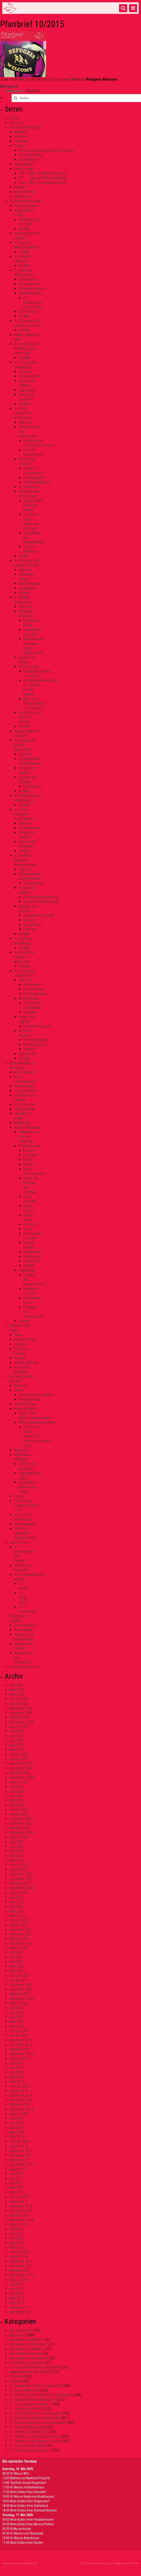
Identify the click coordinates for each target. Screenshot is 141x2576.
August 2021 (18, 1948)
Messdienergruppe (37, 1026)
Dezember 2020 (21, 1985)
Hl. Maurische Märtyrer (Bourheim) (24, 957)
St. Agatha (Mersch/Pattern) (27, 244)
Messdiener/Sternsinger (41, 901)
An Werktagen (24, 1086)
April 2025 (16, 1745)
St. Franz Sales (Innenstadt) (25, 364)
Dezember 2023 (21, 1819)
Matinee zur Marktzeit (22, 1567)
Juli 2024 (16, 1786)
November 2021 (21, 1934)
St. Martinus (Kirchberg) (23, 940)
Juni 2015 (16, 2289)
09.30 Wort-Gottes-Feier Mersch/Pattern (28, 2524)
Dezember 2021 (21, 1929)
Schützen (30, 929)
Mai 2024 (16, 1796)
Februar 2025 (19, 1754)
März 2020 (17, 2026)
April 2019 (16, 2077)
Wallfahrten (22, 1123)
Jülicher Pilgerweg (27, 1127)
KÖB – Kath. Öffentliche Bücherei (42, 173)
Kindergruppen (34, 477)
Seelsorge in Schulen (23, 1646)
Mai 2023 (16, 1851)
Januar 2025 (18, 1759)
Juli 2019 (16, 2063)
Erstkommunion (25, 1339)
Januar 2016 (18, 2257)
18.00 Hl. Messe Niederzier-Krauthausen (28, 2496)
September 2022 (21, 1888)
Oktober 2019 (19, 2049)
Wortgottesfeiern (35, 994)
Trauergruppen (25, 1524)
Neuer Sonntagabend (25, 1079)
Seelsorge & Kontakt (18, 1618)
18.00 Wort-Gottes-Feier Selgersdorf (25, 2501)
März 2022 (17, 1915)
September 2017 (21, 2164)
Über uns (25, 371)
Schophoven (32, 1252)
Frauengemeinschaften (35, 1395)
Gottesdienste (28, 284)
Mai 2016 (16, 2238)
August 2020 (18, 2003)
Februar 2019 (19, 2086)
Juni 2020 (16, 2012)
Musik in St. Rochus (27, 659)
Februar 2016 (19, 2252)
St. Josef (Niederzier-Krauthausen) (24, 814)
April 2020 (16, 2021)
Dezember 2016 (21, 2206)
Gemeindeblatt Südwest (27, 2363)
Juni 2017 (16, 2178)
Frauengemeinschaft (38, 915)
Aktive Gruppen (29, 583)
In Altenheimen (25, 1104)
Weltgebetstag (29, 1399)
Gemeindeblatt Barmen (26, 2339)
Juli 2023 (16, 1842)
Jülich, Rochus (28, 1208)
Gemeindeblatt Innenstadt (28, 2344)
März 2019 (17, 2081)
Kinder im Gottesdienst (32, 470)
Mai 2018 (16, 2127)
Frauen (19, 1390)
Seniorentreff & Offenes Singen (33, 505)
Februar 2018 (19, 2141)
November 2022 (21, 1879)
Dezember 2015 (21, 2261)
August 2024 (18, 1782)
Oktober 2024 (19, 1773)
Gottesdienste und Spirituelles (29, 761)
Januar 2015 (18, 2307)
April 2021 (16, 1966)
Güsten (28, 1164)
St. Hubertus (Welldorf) (23, 258)
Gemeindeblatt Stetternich (28, 2358)
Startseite (16, 123)
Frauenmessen (34, 989)
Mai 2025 (16, 1740)
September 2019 (21, 2054)
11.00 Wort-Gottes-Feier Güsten (22, 2542)
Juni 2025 (16, 1736)
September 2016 (21, 2220)
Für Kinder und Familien (24, 1097)
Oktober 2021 (19, 1938)
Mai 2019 (16, 2072)
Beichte (19, 1358)
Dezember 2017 (21, 2151)
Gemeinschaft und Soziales (28, 493)
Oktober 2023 (19, 1828)
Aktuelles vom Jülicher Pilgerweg (28, 1137)
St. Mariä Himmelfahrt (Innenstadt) (23, 413)
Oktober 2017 (19, 2160)
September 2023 (21, 1832)
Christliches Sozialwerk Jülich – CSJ (26, 1505)
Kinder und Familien (26, 383)
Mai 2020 (16, 2017)
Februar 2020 (19, 2031)
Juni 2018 (16, 2123)
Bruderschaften (25, 1408)
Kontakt (19, 187)
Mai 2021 (16, 1962)
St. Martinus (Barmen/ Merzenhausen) (25, 860)
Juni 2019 (16, 2068)
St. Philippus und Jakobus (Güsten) (27, 323)
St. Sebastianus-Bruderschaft (33, 302)
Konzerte (29, 1012)
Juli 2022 (16, 1897)
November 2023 (21, 1823)
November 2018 (21, 2100)
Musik (19, 1542)
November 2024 (21, 1768)
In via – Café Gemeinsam (23, 1516)
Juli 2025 (16, 1731)
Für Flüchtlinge (25, 1404)
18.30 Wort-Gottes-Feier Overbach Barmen (29, 2510)
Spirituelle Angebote (25, 613)
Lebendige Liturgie (26, 576)
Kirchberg (30, 1224)
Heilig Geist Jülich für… (25, 1667)
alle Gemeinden (20, 2330)
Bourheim (30, 1155)
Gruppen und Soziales (27, 779)
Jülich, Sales (28, 1217)
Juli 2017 (16, 2174)
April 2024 (16, 1800)
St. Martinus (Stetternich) (23, 272)
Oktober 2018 (19, 2104)
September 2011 (21, 2312)
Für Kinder (23, 1586)
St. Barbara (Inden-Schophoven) (28, 797)
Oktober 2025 (19, 1717)
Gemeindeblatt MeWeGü (27, 2349)
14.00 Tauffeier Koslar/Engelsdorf (24, 2483)
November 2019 (21, 2045)
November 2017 (21, 2155)
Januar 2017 (18, 2201)
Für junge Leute (22, 1597)
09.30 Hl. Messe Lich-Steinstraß (22, 2533)
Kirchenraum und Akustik (32, 1005)
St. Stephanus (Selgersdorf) (24, 973)
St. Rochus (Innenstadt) (23, 599)
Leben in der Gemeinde (27, 844)
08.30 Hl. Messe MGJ (15, 2473)
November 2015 (21, 2266)
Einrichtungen (24, 169)
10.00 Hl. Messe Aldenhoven (20, 2538)
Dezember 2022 (21, 1874)
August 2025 (18, 1726)
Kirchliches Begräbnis (22, 1369)
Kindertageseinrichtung (40, 897)
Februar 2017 (19, 2197)
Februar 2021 (19, 1975)
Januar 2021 (18, 1980)
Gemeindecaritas (35, 1040)
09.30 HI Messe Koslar (16, 2529)
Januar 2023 (18, 1869)
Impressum (22, 196)
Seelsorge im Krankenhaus (23, 1636)
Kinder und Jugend (26, 1019)
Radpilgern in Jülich (31, 1291)
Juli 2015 (16, 2284)
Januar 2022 (18, 1925)
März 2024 (17, 1805)
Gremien (20, 146)
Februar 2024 (19, 1809)
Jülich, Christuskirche (34, 1171)
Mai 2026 (16, 1685)
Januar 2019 (18, 2091)
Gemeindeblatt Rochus (26, 2353)
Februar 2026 (19, 1699)
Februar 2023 (19, 1865)
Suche (14, 118)
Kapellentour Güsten (32, 1300)
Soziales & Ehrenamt (26, 396)
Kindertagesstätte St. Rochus (36, 673)
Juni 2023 (16, 1846)
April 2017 (16, 2187)
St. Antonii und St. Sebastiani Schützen (31, 521)
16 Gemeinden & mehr (25, 201)
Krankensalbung (26, 1362)
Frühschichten (24, 1109)
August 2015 (18, 2280)
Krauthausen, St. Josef (33, 1235)
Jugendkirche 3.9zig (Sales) (30, 2372)
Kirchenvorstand (30, 155)
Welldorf (29, 1266)
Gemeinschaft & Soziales (21, 1378)
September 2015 (21, 2275)
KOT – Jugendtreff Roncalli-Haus (42, 178)
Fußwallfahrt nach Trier (32, 632)
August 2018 (18, 2114)
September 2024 (21, 1777)
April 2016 (16, 2243)
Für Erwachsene (27, 1609)
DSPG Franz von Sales (27, 1466)
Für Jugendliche (26, 1090)
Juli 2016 (16, 2229)
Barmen (28, 1150)
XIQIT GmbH (132, 2563)
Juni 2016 (16, 2233)
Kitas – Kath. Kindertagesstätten (42, 182)
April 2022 (16, 1911)
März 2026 (17, 1694)
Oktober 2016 (19, 2215)
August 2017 (18, 2169)
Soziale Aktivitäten (31, 549)
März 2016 (17, 2247)
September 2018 (21, 2109)
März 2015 (17, 2303)
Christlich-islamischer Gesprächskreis (25, 1533)
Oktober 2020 (19, 1994)
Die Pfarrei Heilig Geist (25, 127)
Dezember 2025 (21, 1708)
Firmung (20, 1344)
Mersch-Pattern (29, 1245)
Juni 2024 (16, 1791)
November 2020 (21, 1989)
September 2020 (21, 1998)
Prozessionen (33, 883)
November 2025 (21, 1713)
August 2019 (18, 2058)
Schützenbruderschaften (37, 1422)
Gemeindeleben (29, 293)
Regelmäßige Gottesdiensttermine (38, 443)
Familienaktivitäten (37, 482)
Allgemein (16, 2335)
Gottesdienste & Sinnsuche (21, 1065)
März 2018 (17, 2137)
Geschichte (26, 1054)
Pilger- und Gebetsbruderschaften (35, 1415)
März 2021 (17, 1971)
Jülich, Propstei (29, 1198)
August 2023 (18, 1837)
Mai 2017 (16, 2183)
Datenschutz (31, 2563)
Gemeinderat (27, 279)
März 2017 (17, 2192)
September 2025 (21, 1722)
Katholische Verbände (22, 1457)
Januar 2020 (18, 2035)
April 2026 (16, 1690)
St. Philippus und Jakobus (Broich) (26, 562)
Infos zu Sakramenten (33, 452)
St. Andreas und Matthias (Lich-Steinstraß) (26, 348)
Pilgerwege (26, 1270)
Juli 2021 (16, 1952)
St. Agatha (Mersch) (24, 2390)
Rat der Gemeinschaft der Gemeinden (46, 150)
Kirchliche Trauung (21, 1351)
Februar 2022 (19, 1920)
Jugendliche (27, 390)
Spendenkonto (24, 192)
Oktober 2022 (19, 1883)
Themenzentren (25, 205)
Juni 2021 (16, 1957)
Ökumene (21, 1450)
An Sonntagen (24, 1072)
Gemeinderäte (28, 159)
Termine (20, 136)
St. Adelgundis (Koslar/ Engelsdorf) (24, 745)
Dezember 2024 (21, 1763)
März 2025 (17, 1750)
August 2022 (18, 1892)
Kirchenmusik (28, 487)
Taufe (18, 1335)
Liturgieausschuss (32, 288)
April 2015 (16, 2298)
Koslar (27, 1229)
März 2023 (17, 1860)
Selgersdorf (31, 1256)
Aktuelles (20, 132)
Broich (27, 1160)
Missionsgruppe (35, 1044)
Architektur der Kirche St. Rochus (29, 717)
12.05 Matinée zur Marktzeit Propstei (26, 2478)
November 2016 (21, 2210)
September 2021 (21, 1943)
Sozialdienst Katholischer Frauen (27, 1487)
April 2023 (16, 1856)
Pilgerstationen (29, 1146)
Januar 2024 (18, 1814)
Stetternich (31, 1261)
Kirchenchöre (28, 311)
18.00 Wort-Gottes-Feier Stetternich (25, 2506)
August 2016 (18, 2224)
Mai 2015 (16, 2293)
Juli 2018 (16, 2118)
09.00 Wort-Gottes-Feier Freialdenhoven (28, 2519)
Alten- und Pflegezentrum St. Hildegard (34, 703)
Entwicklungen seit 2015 (29, 221)
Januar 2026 (18, 1703)
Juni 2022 (16, 1902)
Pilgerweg (16, 2381)
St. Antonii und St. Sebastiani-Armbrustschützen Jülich (37, 1436)
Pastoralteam (24, 164)
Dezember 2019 (21, 2040)
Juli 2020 (16, 2008)
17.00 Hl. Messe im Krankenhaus (23, 2487)
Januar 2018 (18, 2146)
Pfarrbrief (21, 141)
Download (10, 86)
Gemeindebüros (25, 1625)
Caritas (19, 1496)
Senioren (29, 920)
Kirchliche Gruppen (25, 1033)
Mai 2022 (16, 1906)
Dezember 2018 (21, 2095)
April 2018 (16, 2132)
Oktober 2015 (19, 2270)
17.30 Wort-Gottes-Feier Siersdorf (24, 2492)
